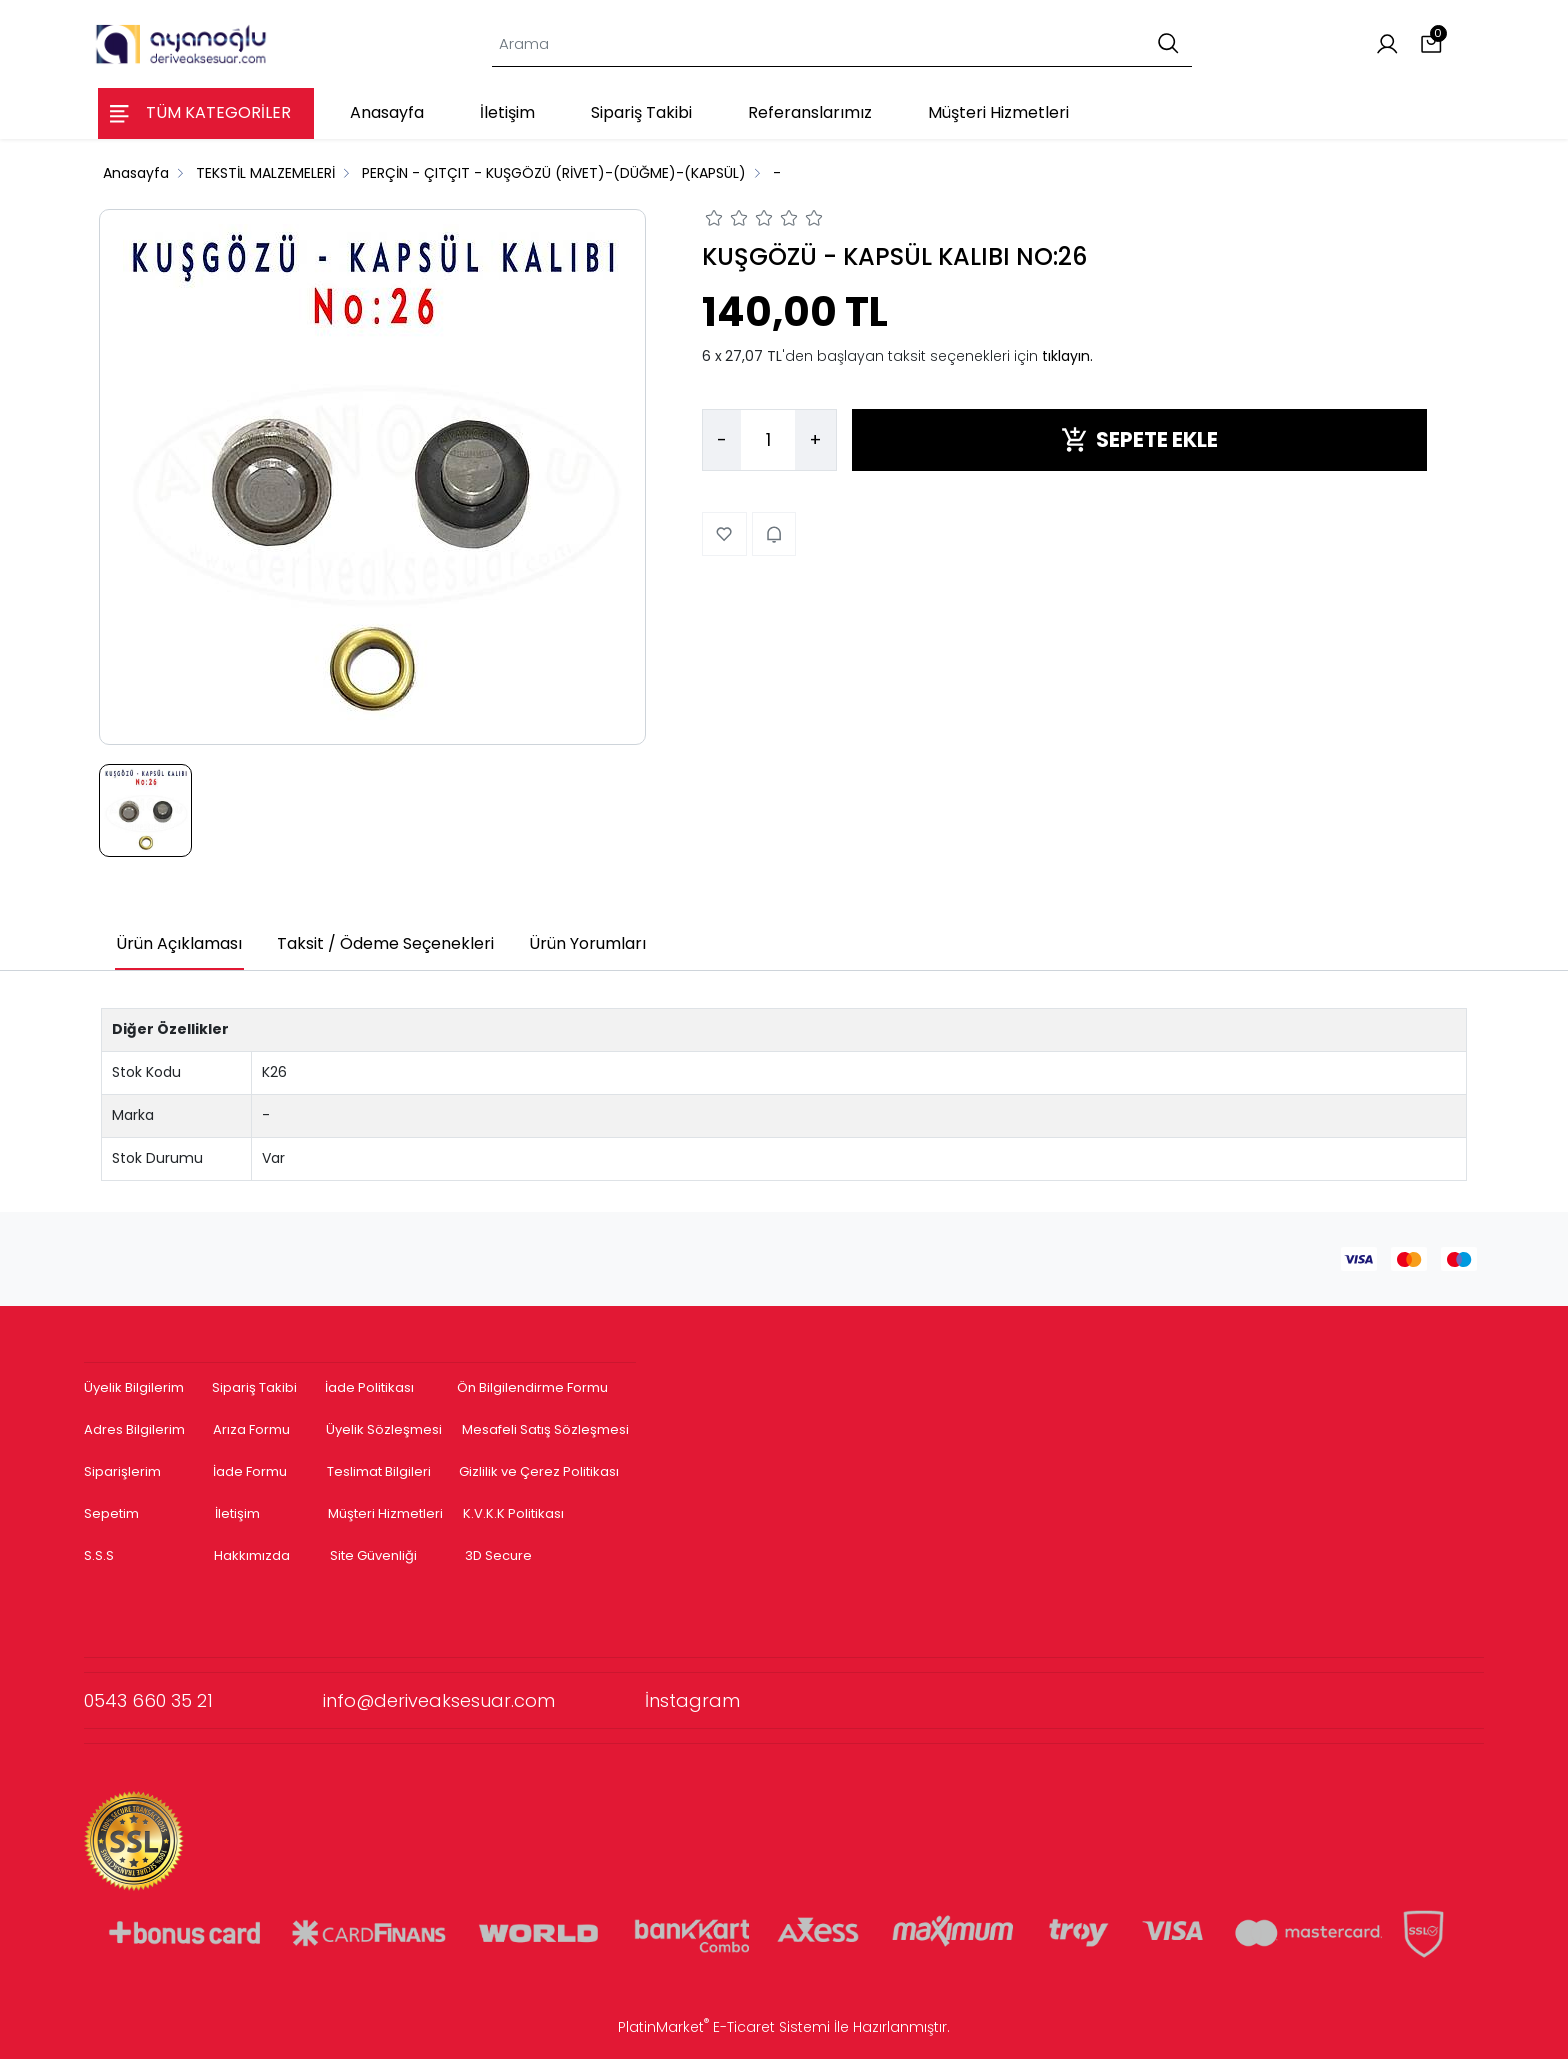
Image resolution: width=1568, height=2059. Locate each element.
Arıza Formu (251, 1429)
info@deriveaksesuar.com (484, 1700)
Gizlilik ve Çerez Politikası (539, 1471)
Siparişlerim (122, 1471)
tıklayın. (1067, 356)
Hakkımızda (252, 1555)
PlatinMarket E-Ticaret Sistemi (724, 2027)
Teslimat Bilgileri (379, 1471)
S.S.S (99, 1555)
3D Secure (500, 1555)
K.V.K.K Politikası (513, 1513)
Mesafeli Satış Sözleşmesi (547, 1429)
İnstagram (692, 1700)
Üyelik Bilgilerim (134, 1387)
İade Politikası (369, 1387)
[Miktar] (768, 440)
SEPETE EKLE (1139, 439)
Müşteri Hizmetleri (385, 1513)
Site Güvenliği (373, 1555)
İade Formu (250, 1471)
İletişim (237, 1513)
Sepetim (111, 1513)
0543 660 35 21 (203, 1700)
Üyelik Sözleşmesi (384, 1429)
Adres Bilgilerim (134, 1429)
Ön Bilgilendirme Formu (532, 1387)
